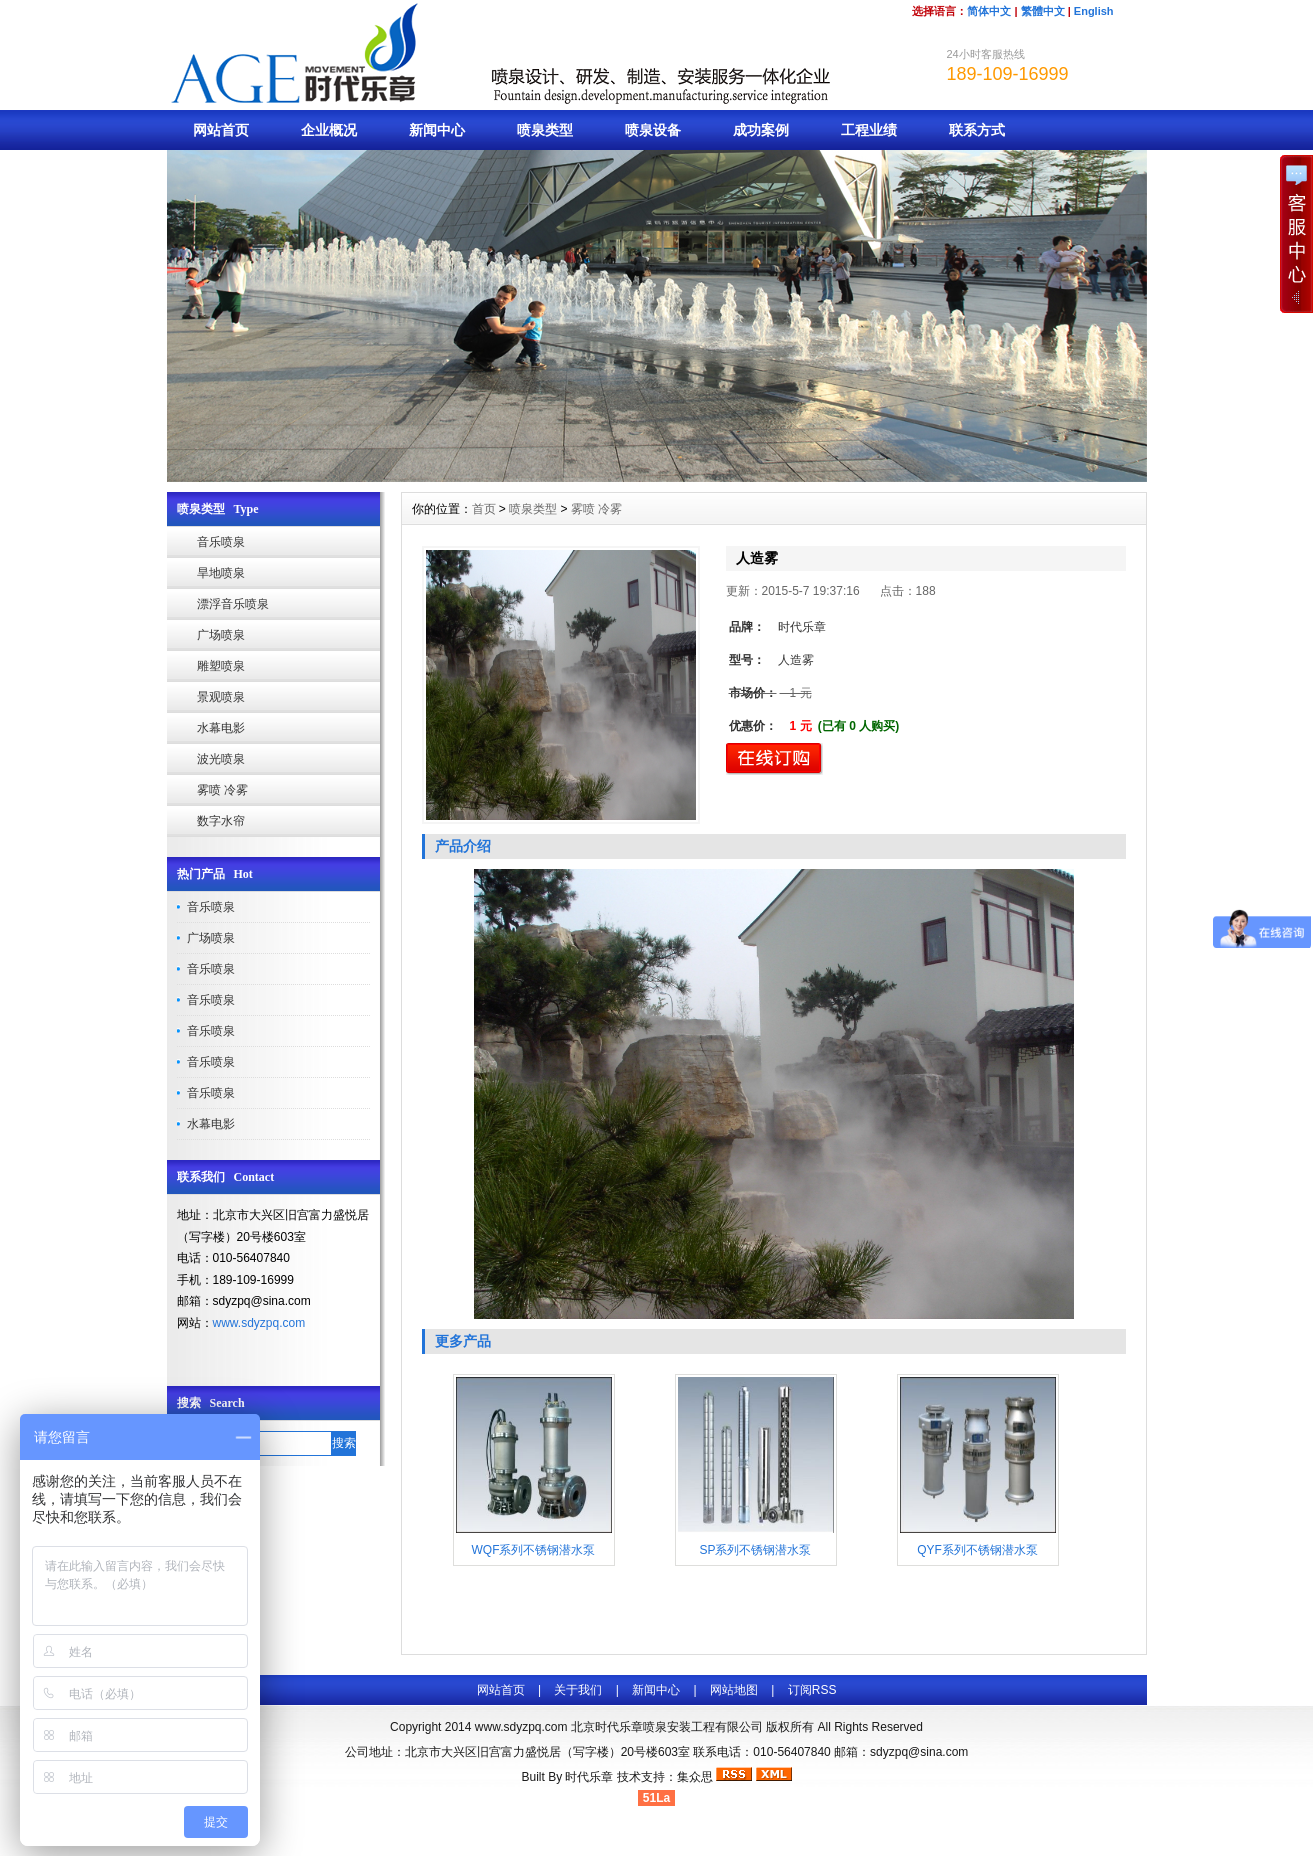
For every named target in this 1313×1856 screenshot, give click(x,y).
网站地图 (734, 1690)
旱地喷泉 (221, 573)
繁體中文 (1043, 11)
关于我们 (578, 1690)
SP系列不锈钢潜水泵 (755, 1550)
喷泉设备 (653, 130)
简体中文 (989, 11)
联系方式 (977, 130)
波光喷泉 (221, 759)
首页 (484, 509)
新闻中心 (437, 130)
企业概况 (329, 130)
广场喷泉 (221, 635)
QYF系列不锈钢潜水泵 (977, 1550)
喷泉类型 (545, 130)
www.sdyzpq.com (259, 1323)
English (1094, 11)
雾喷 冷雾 (222, 790)
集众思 (695, 1777)
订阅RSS (812, 1690)
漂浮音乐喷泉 (233, 604)
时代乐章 (589, 1777)
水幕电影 (221, 728)
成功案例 (761, 130)
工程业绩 (869, 130)
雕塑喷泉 (221, 666)
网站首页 (221, 130)
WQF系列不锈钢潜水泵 (534, 1550)
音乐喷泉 (221, 542)
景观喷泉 (221, 697)
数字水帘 (221, 821)
